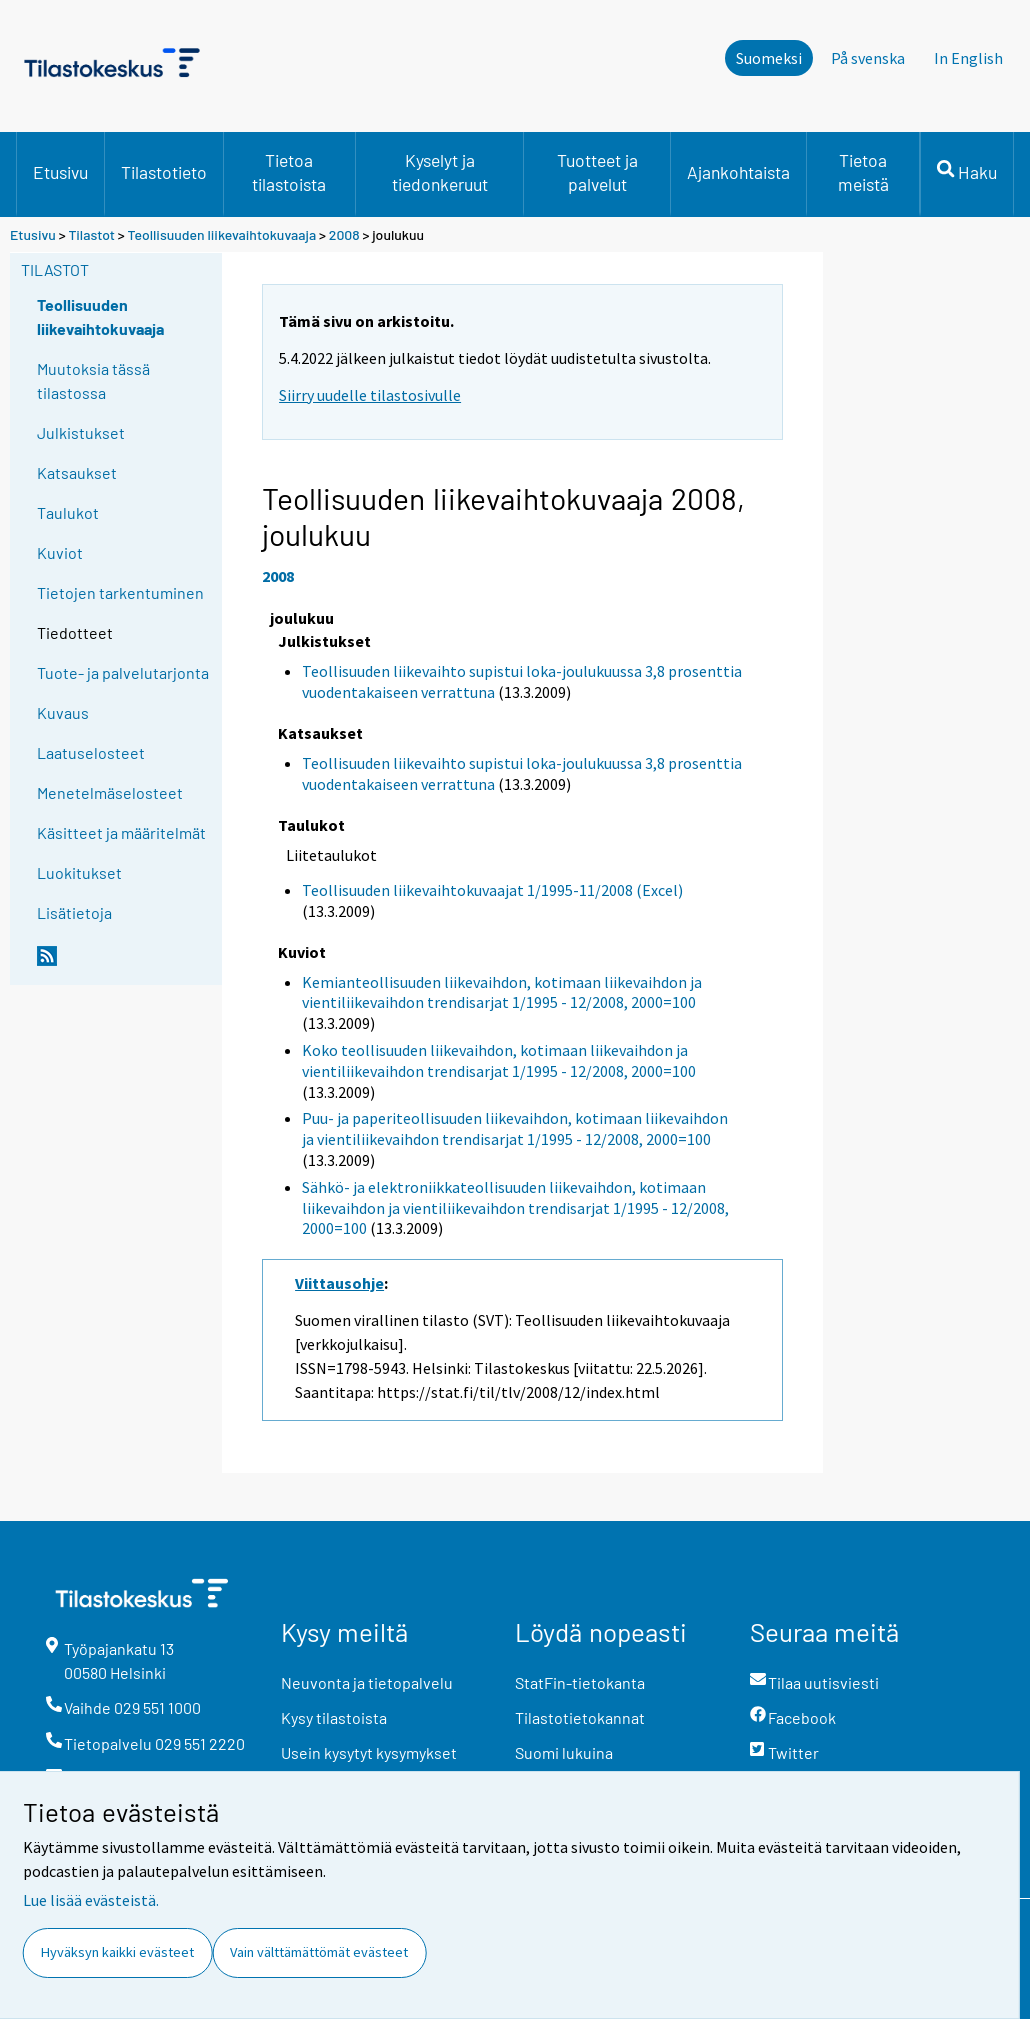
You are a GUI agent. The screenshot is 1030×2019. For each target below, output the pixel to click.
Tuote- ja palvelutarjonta (123, 672)
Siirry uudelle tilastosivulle (370, 395)
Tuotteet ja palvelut (597, 172)
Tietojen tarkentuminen (120, 592)
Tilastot (91, 234)
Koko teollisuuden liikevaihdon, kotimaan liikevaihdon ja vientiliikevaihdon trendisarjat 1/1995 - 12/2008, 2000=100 (499, 1060)
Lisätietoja (74, 912)
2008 (344, 234)
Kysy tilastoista (334, 1717)
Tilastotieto (164, 172)
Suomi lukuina (564, 1752)
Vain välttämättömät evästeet (319, 1952)
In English (968, 58)
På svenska (868, 58)
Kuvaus (63, 712)
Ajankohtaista (738, 172)
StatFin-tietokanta (580, 1682)
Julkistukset (81, 432)
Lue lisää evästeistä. (91, 1900)
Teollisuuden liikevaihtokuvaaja (222, 234)
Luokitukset (79, 872)
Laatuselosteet (91, 752)
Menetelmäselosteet (110, 792)
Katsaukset (77, 472)
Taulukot (68, 512)
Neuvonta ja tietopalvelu (367, 1682)
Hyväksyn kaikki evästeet (117, 1952)
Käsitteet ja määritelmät (121, 832)
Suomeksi (769, 58)
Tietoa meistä (863, 172)
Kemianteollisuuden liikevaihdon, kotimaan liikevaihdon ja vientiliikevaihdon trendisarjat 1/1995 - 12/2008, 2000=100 (502, 992)
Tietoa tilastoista (289, 172)
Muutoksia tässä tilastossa (93, 380)
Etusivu (60, 172)
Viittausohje (339, 1283)
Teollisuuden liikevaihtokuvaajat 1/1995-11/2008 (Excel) (492, 890)
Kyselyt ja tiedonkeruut (440, 172)
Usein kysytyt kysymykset (369, 1752)
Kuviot (60, 552)
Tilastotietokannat (580, 1717)
